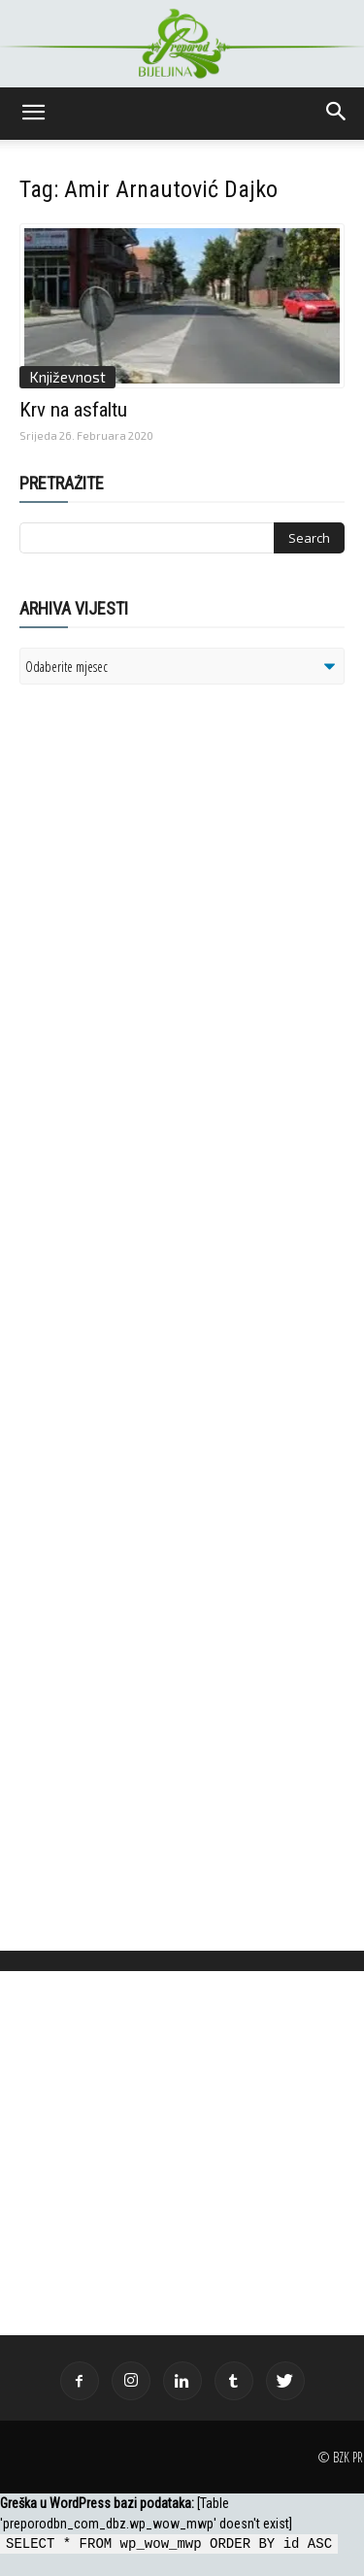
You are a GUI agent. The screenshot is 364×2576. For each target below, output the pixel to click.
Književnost (67, 376)
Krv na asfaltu (73, 409)
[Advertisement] (169, 949)
